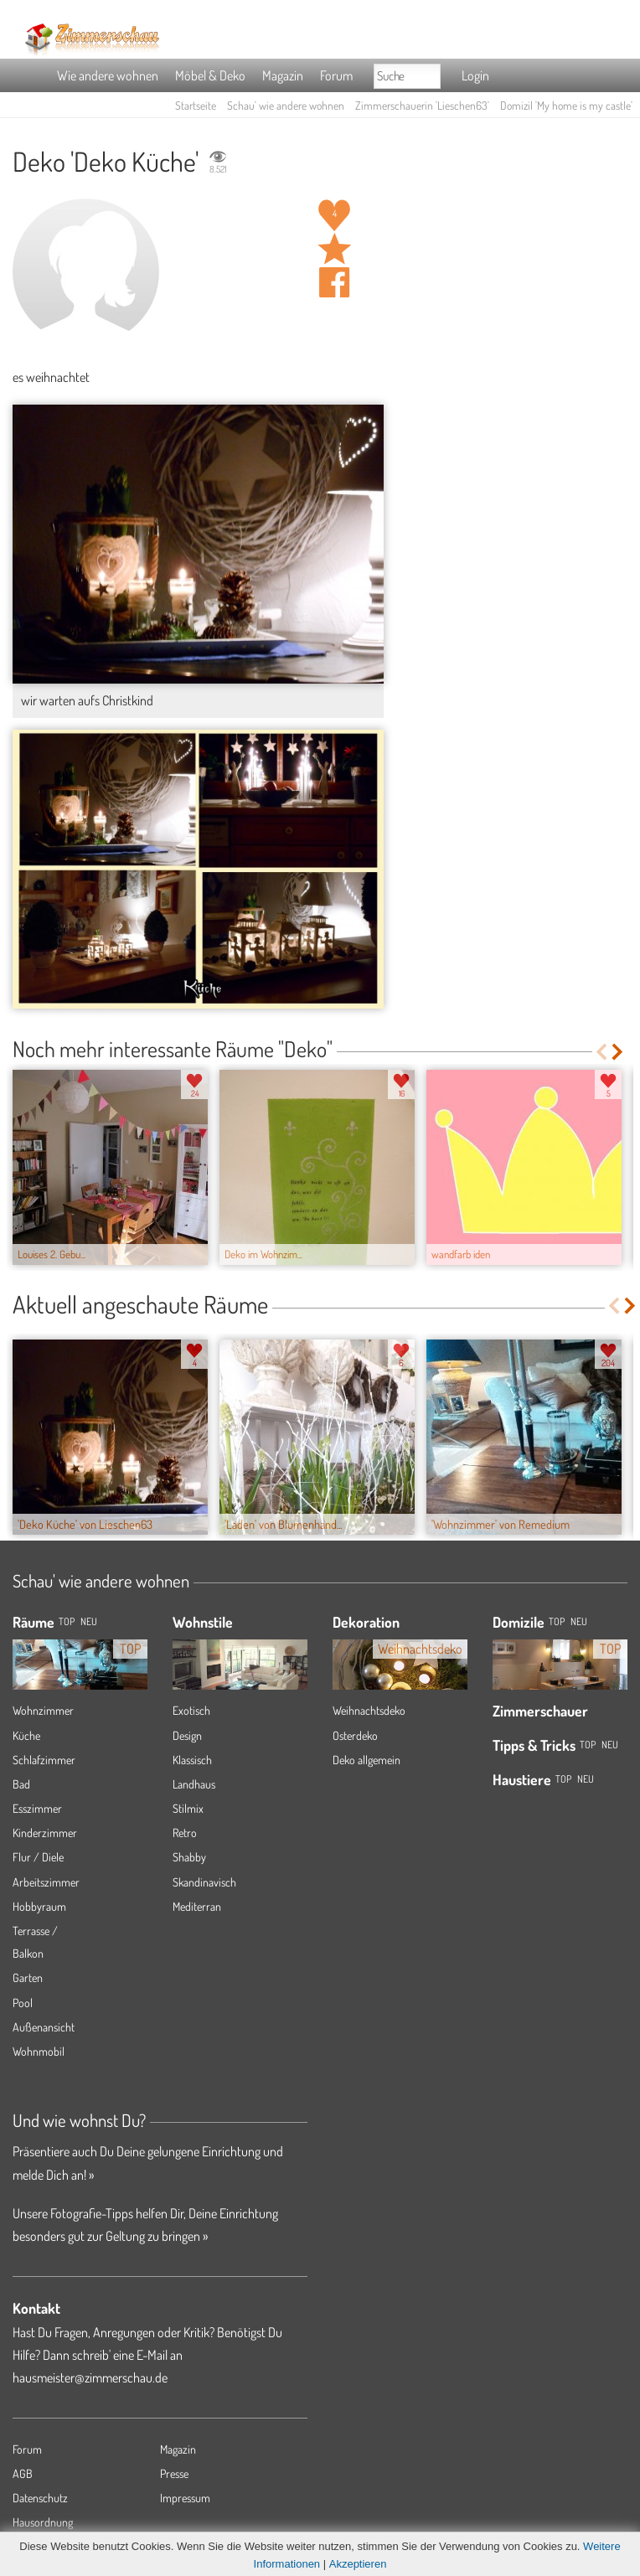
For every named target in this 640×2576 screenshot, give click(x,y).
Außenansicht (44, 2027)
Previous (601, 1051)
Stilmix (188, 1808)
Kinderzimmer (45, 1832)
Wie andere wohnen (107, 75)
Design (187, 1735)
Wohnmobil (39, 2051)
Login (475, 75)
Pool (23, 2002)
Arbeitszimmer (46, 1882)
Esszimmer (37, 1808)
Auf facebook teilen (334, 282)
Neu (578, 1621)
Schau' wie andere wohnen (285, 105)
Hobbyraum (39, 1906)
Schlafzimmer (44, 1760)
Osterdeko (355, 1735)
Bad (21, 1784)
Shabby (189, 1857)
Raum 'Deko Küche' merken (334, 249)
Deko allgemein (366, 1760)
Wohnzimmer (43, 1710)
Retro (185, 1832)
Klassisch (192, 1760)
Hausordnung (43, 2522)
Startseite (195, 105)
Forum (336, 75)
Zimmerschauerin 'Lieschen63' (422, 105)
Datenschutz (40, 2498)
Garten (28, 1977)
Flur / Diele (38, 1857)
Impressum (185, 2498)
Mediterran (197, 1906)
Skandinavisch (204, 1882)
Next (618, 1051)
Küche (26, 1735)
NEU (88, 1621)
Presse (174, 2473)
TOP (67, 1621)
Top (557, 1621)
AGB (23, 2473)
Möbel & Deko (210, 75)
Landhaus (194, 1784)
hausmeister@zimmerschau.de (90, 2377)
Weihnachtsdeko (369, 1710)
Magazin (282, 75)
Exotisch (191, 1710)
